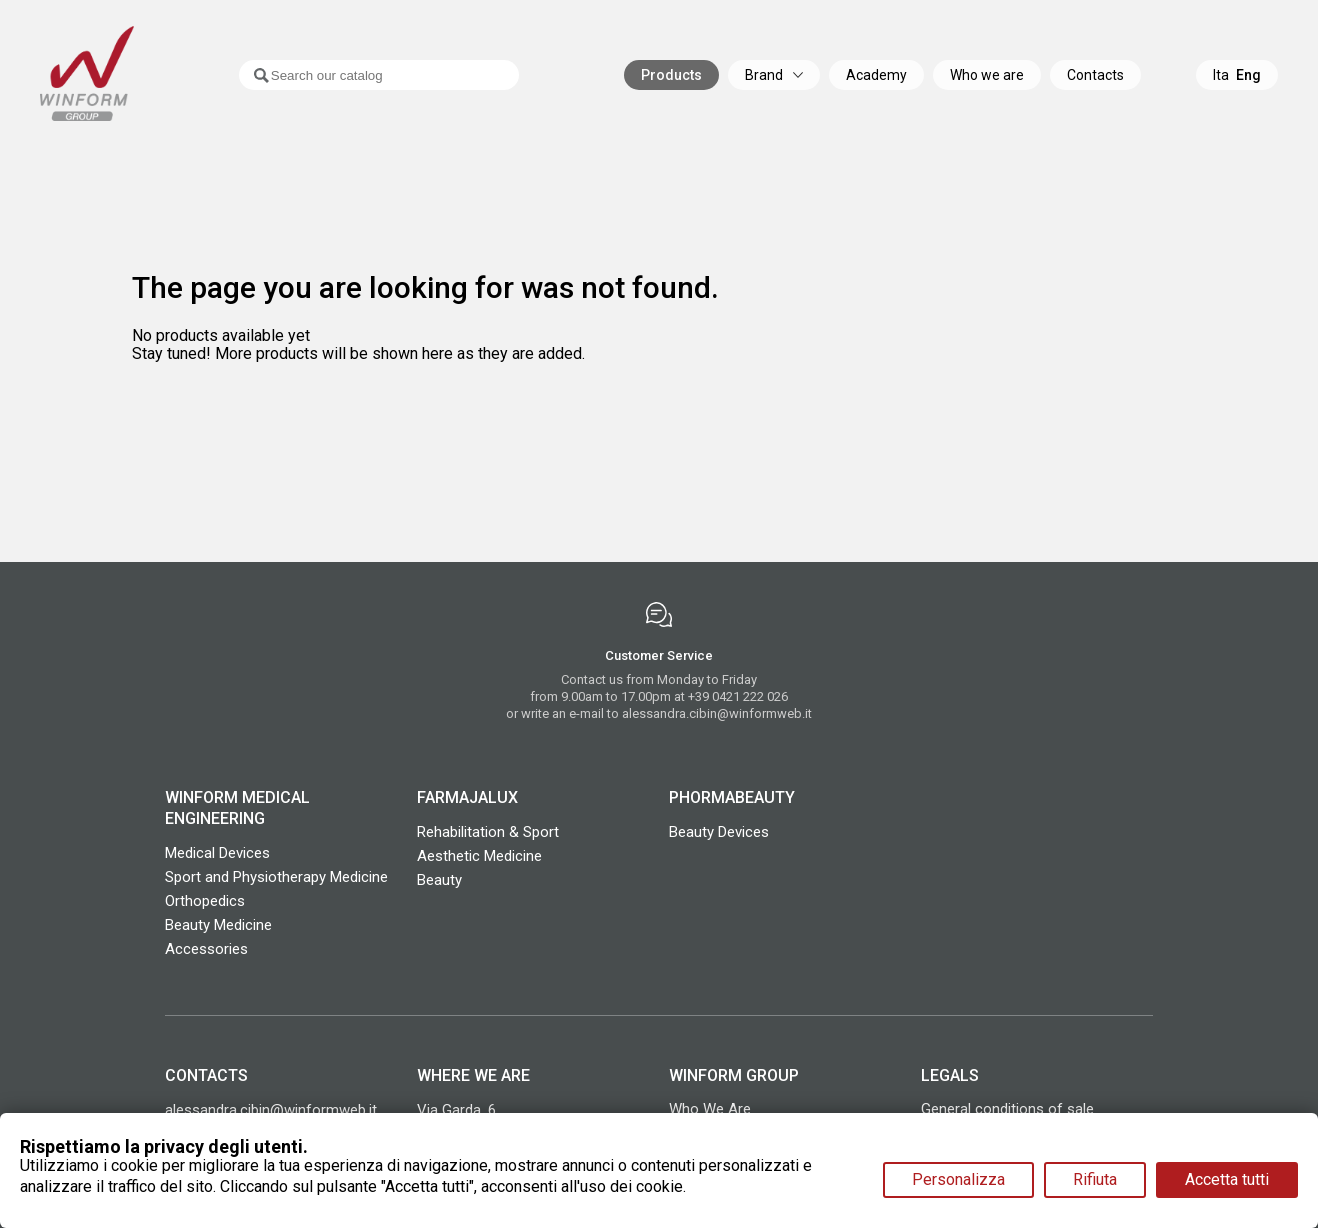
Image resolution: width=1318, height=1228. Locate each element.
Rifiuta (1095, 1179)
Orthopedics (205, 901)
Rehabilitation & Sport (488, 832)
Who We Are (710, 1109)
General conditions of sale (1007, 1109)
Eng (1248, 75)
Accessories (206, 949)
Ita (1221, 75)
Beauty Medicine (218, 925)
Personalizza (958, 1179)
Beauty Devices (719, 832)
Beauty (439, 880)
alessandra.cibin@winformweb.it (717, 713)
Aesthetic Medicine (479, 856)
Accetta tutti (1227, 1179)
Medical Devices (217, 853)
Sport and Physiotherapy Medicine (276, 877)
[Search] (355, 75)
